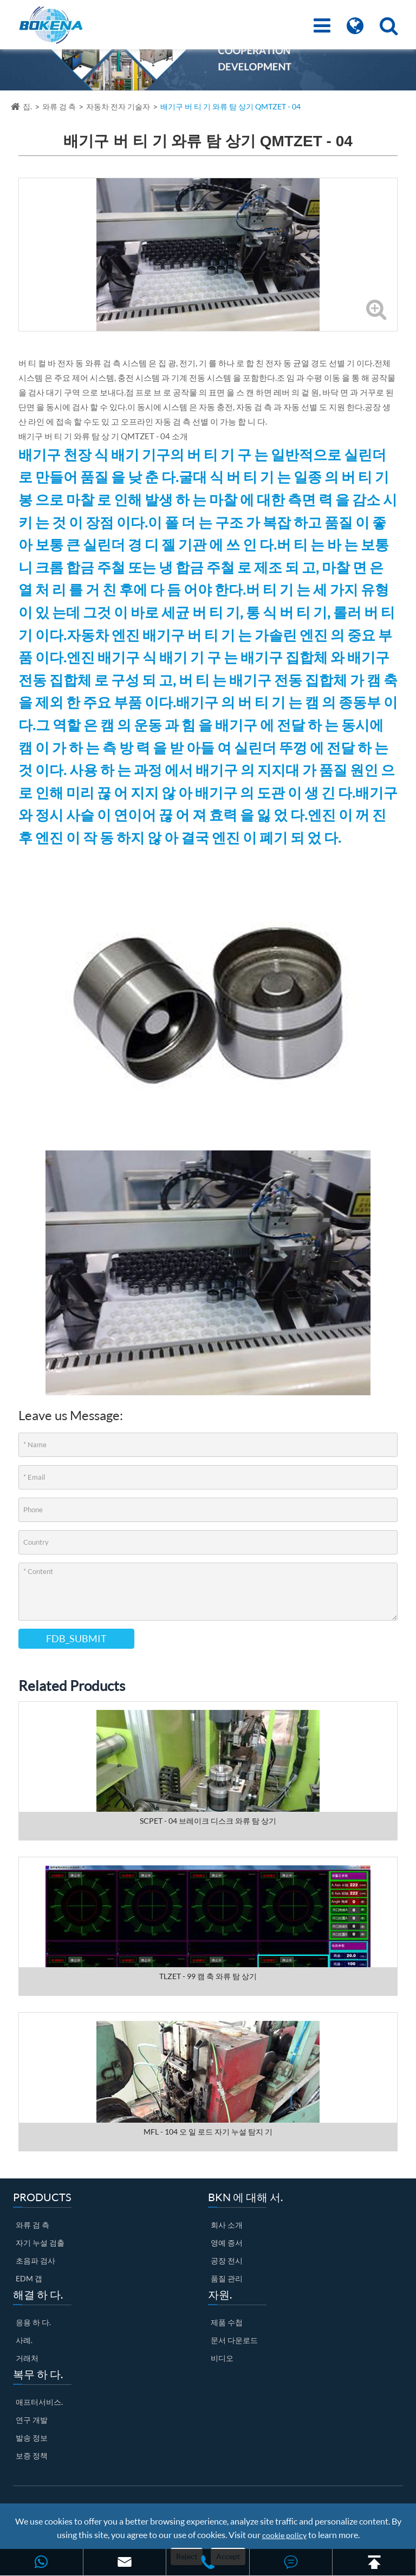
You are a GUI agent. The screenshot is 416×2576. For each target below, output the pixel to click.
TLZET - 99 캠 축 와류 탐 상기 (208, 1976)
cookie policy (284, 2535)
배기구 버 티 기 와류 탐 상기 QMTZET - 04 (230, 106)
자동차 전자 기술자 (118, 106)
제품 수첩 (227, 2322)
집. (27, 106)
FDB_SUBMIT (76, 1638)
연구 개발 (32, 2419)
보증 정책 (32, 2455)
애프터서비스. (39, 2401)
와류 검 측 (59, 106)
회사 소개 (227, 2224)
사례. (24, 2340)
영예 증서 (227, 2242)
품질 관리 (227, 2278)
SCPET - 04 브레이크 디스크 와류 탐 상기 (208, 1820)
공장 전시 (227, 2260)
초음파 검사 (35, 2260)
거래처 (27, 2358)
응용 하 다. (33, 2322)
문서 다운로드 (234, 2340)
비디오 (222, 2358)
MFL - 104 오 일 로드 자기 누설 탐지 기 (208, 2131)
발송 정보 (32, 2437)
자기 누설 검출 (40, 2242)
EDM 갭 (29, 2278)
